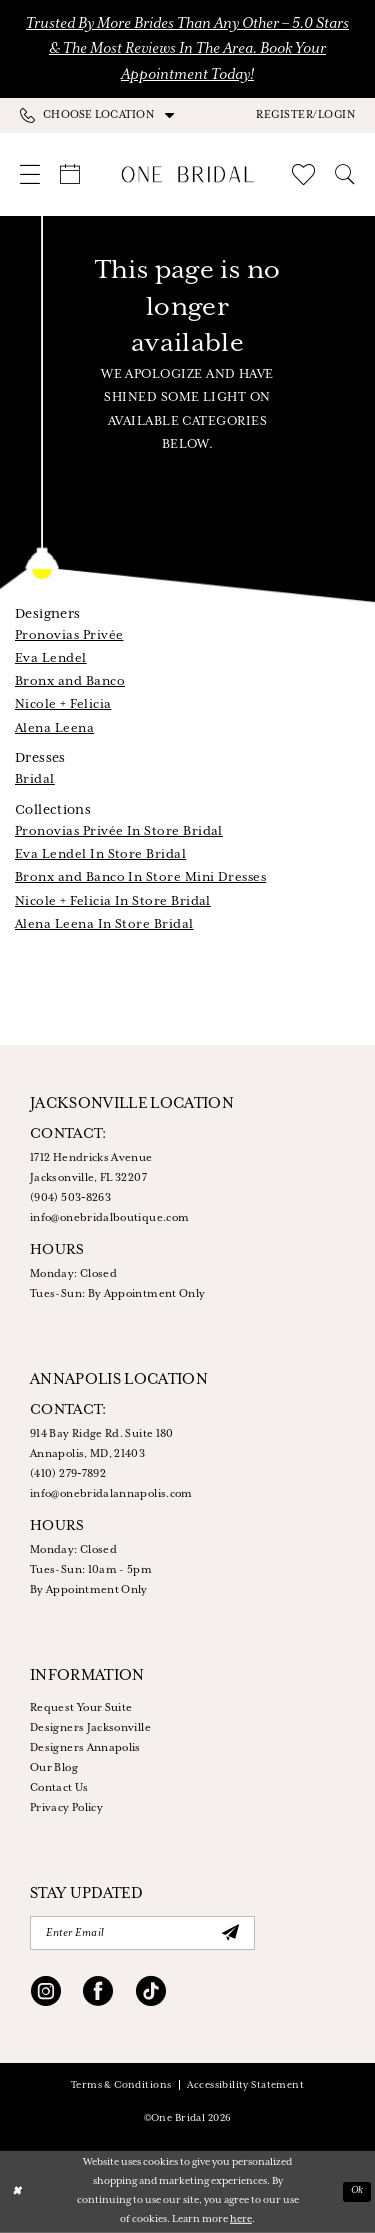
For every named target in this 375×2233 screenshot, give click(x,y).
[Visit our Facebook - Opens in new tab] (98, 1994)
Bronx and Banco (70, 681)
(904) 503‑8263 (70, 1198)
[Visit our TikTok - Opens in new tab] (151, 1994)
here (241, 2219)
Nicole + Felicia (63, 704)
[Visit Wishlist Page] (303, 174)
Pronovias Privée (69, 635)
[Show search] (345, 174)
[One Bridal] (187, 174)
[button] (305, 115)
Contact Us (59, 1788)
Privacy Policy (66, 1808)
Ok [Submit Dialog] (357, 2190)
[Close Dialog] (16, 2191)
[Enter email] (142, 1933)
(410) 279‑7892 (68, 1474)
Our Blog (54, 1768)
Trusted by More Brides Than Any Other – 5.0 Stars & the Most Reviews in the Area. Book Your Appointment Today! (187, 49)
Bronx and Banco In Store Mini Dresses (140, 877)
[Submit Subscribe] (230, 1933)
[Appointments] (70, 174)
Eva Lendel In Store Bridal (100, 854)
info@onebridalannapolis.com (111, 1494)
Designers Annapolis (85, 1748)
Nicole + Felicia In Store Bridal (113, 901)
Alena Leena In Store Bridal (104, 924)
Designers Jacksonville (90, 1728)
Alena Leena (54, 728)
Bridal (35, 779)
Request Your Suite (81, 1708)
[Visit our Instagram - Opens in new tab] (46, 1994)
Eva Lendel (51, 658)
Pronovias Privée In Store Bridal (119, 831)
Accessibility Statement (245, 2085)
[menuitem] (104, 115)
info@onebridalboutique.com (109, 1218)
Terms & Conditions (121, 2085)
